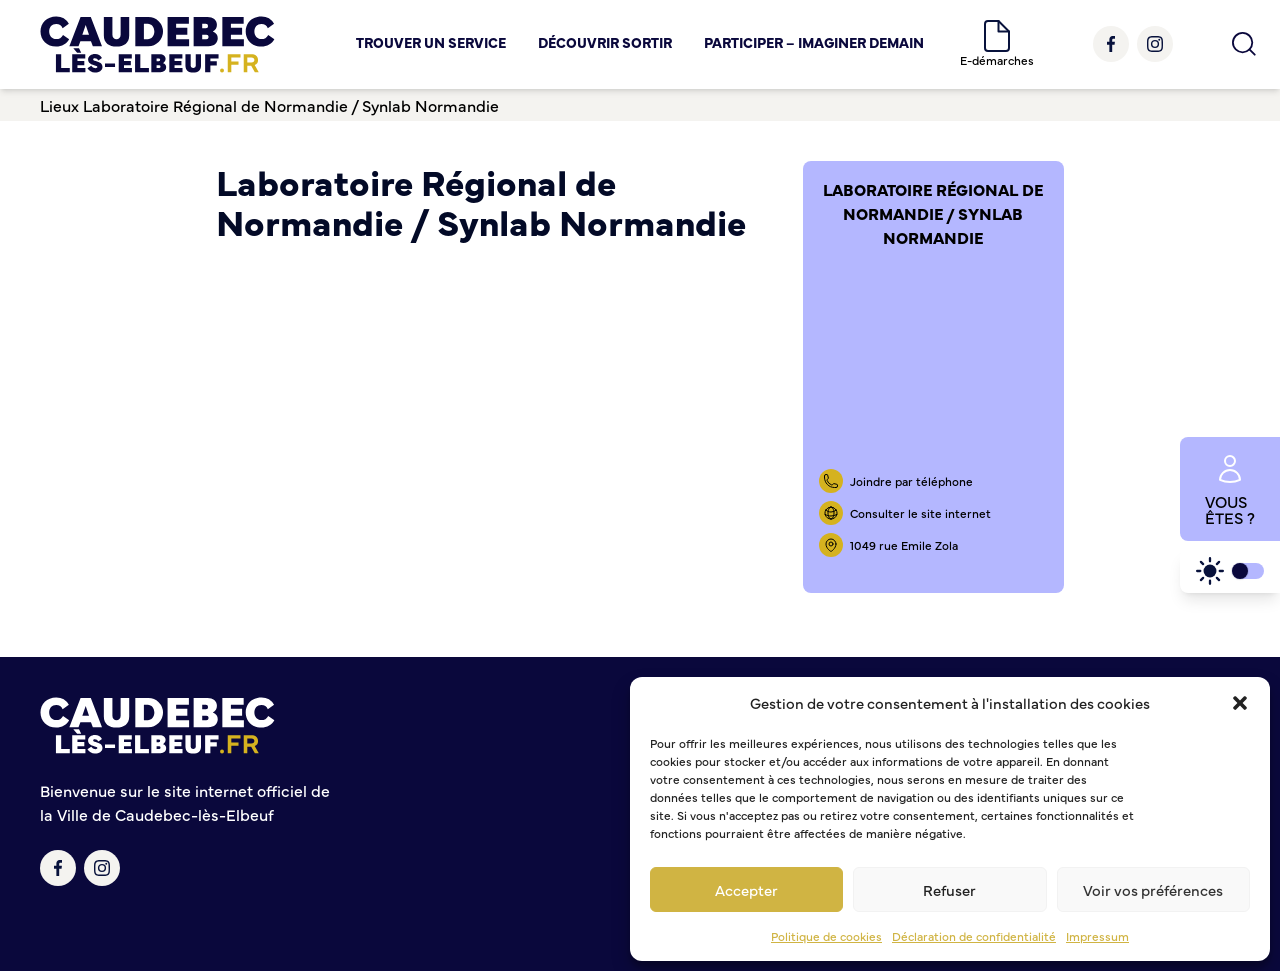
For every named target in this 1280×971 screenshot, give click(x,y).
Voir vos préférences (1153, 889)
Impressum (1097, 936)
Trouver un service (431, 42)
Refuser (949, 889)
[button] (1240, 703)
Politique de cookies (826, 936)
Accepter (746, 889)
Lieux (59, 105)
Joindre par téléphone (911, 481)
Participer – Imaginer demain (814, 42)
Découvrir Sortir (605, 42)
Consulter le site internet (920, 513)
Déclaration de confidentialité (974, 936)
